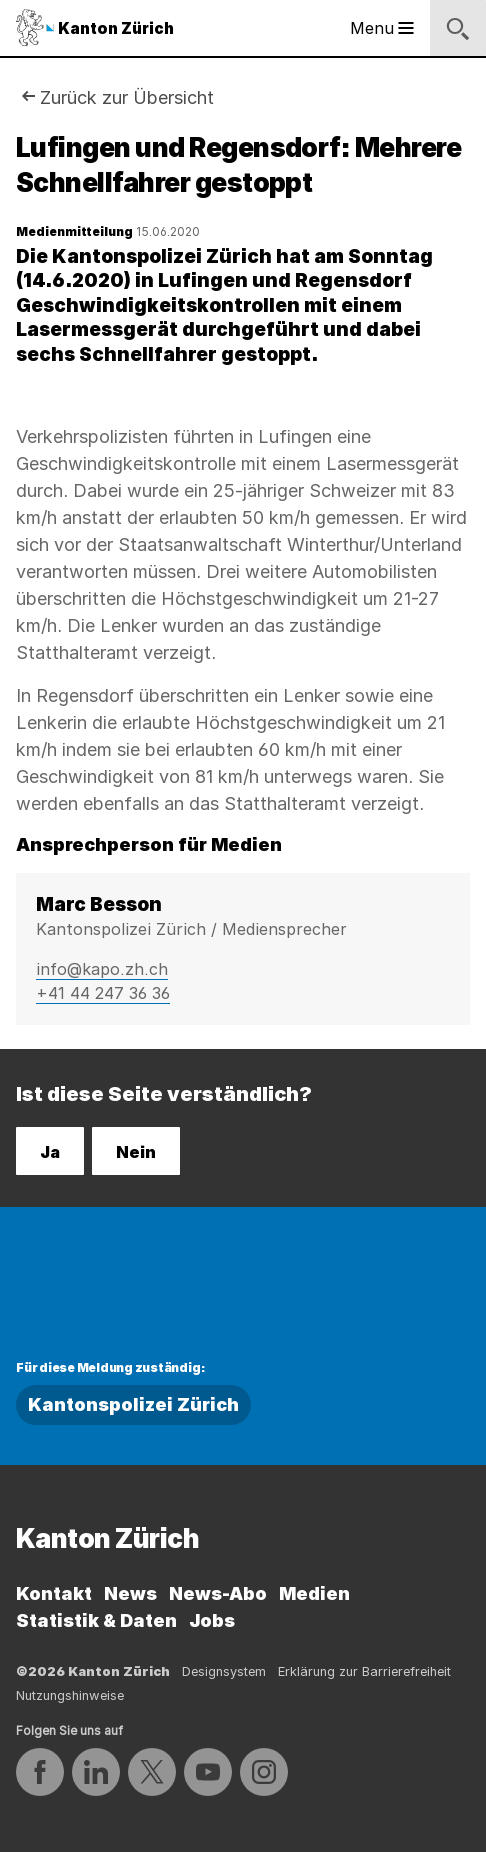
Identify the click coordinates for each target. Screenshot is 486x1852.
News (130, 1593)
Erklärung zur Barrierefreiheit (364, 1671)
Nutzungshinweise (70, 1695)
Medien (314, 1593)
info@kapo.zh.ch (102, 969)
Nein (136, 1152)
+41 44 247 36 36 (103, 993)
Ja (50, 1152)
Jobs (212, 1620)
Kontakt (54, 1593)
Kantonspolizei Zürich (133, 1404)
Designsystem (224, 1671)
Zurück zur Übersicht (127, 97)
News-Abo (218, 1593)
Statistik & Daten (96, 1620)
